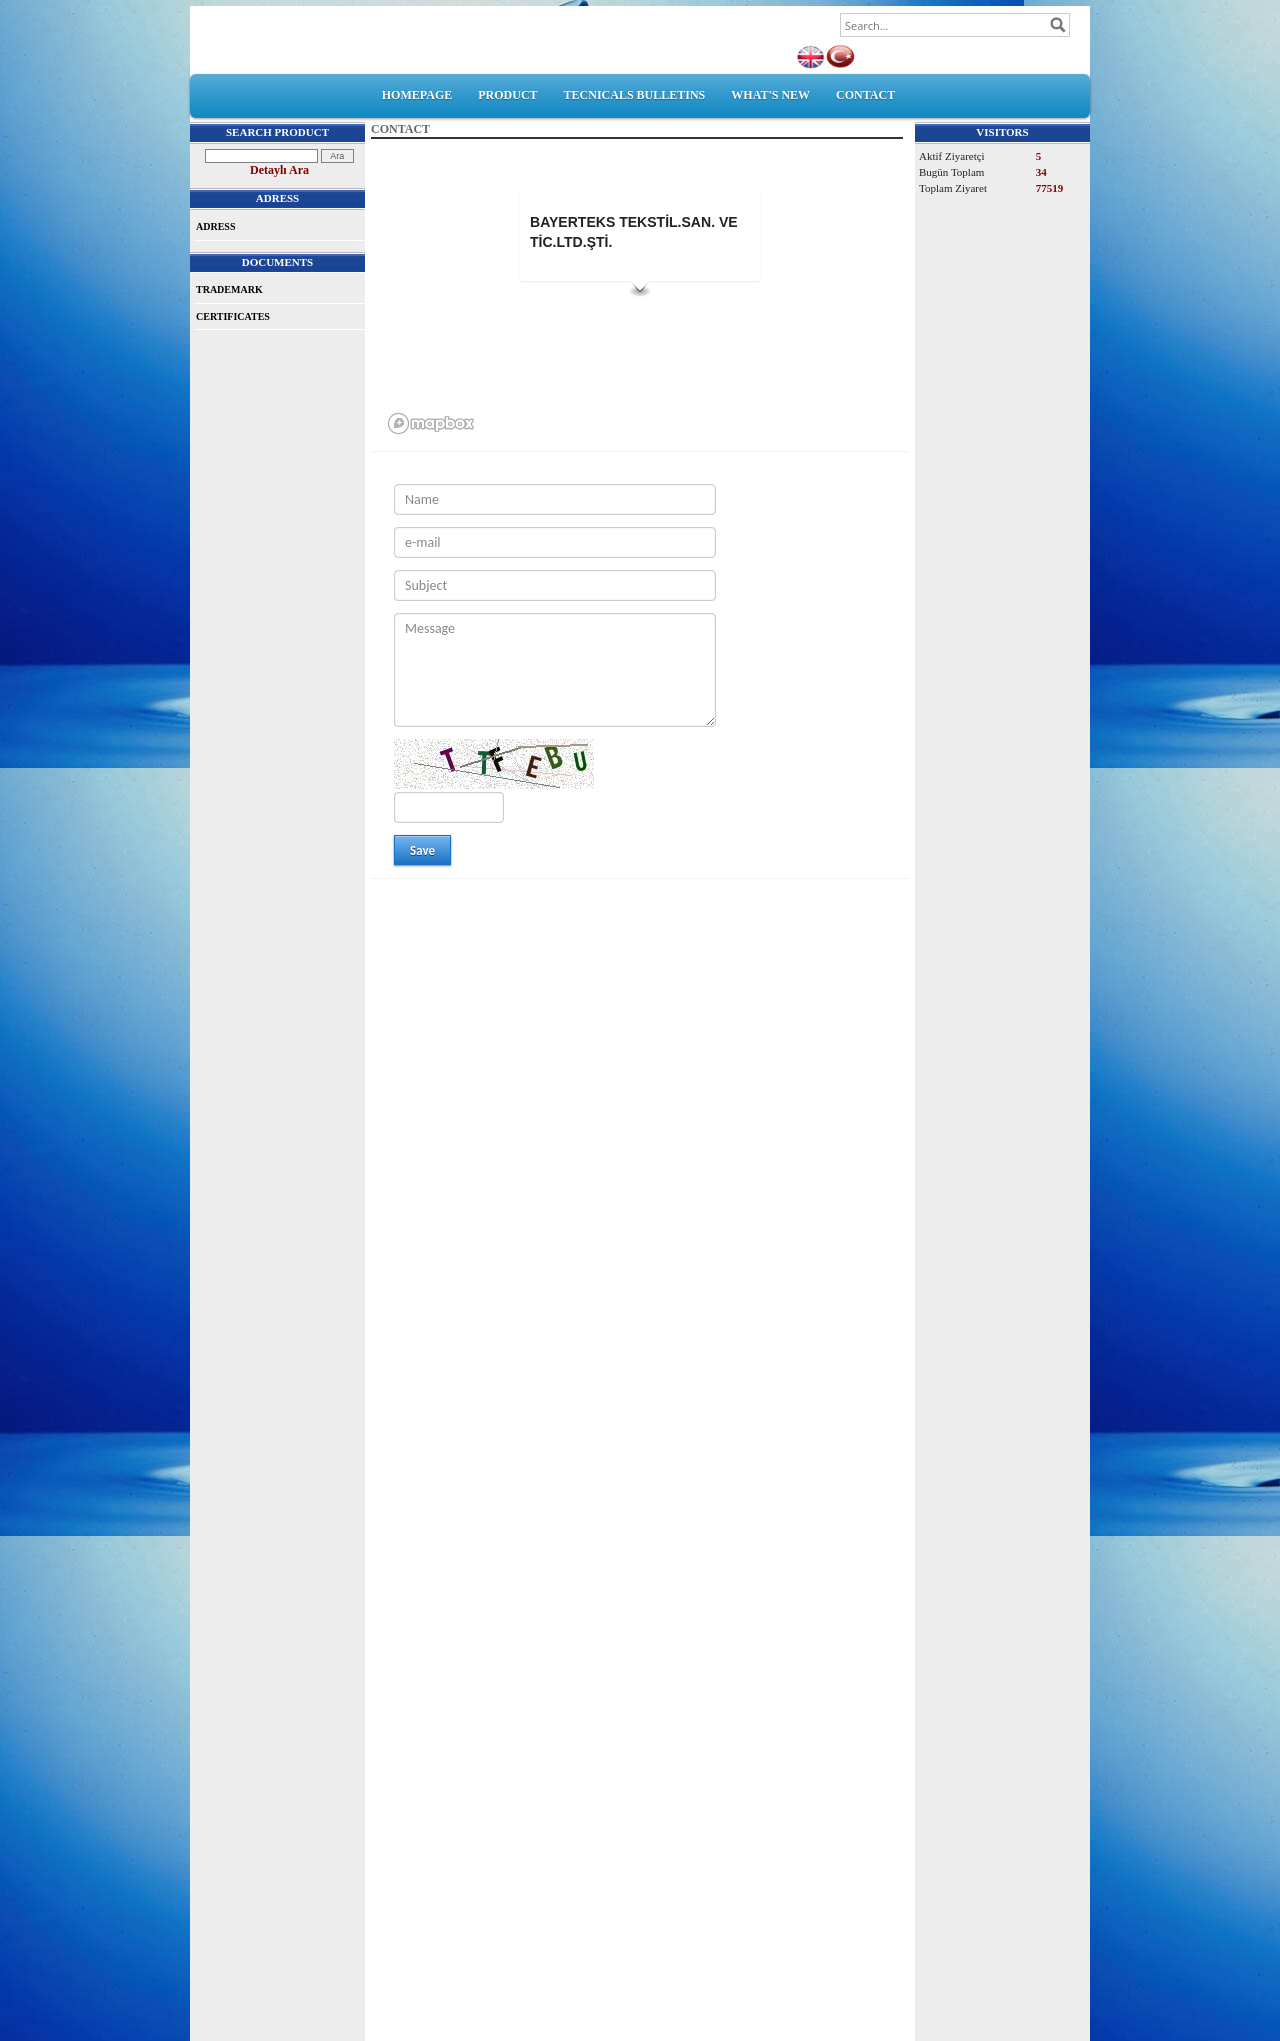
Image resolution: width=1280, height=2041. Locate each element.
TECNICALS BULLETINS (635, 95)
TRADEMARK (229, 289)
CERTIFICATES (233, 316)
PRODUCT (507, 95)
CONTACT (865, 95)
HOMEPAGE (417, 95)
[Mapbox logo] (431, 423)
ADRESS (215, 226)
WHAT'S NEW (770, 95)
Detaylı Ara (279, 170)
